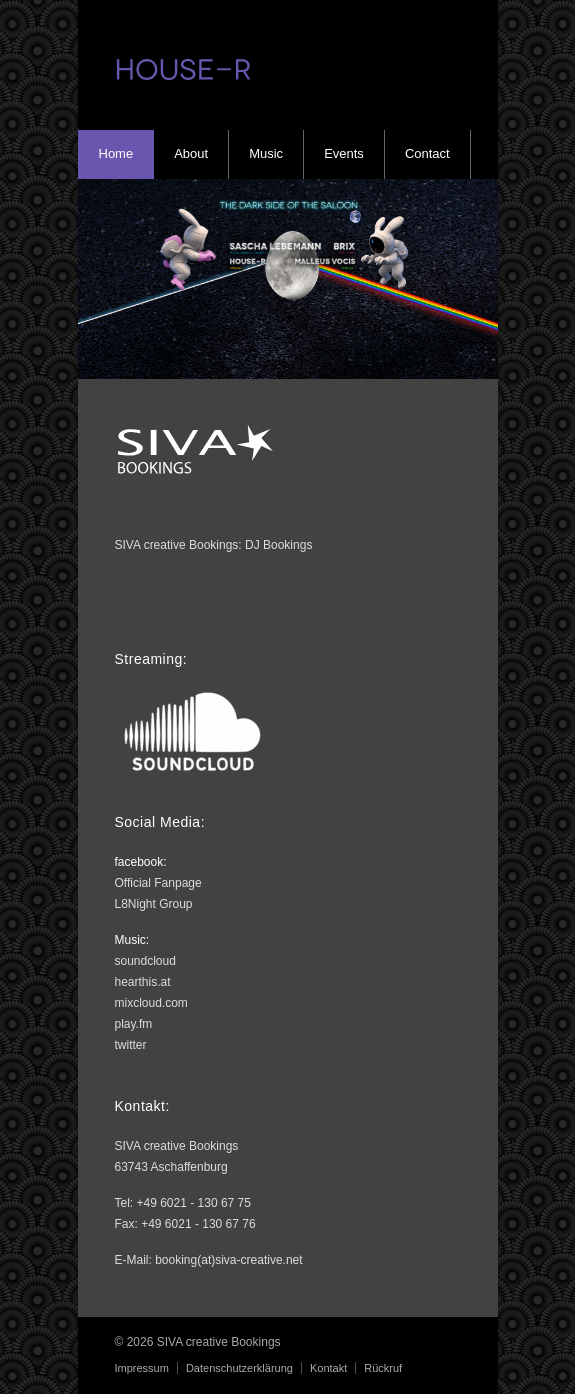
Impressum (142, 1368)
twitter (131, 1045)
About (191, 153)
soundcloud (145, 961)
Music (266, 153)
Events (344, 153)
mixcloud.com (151, 1003)
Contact (427, 153)
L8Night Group (154, 904)
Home (116, 153)
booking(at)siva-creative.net (228, 1260)
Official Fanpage (158, 883)
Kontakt (328, 1368)
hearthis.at (143, 982)
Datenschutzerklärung (239, 1368)
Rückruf (383, 1368)
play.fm (134, 1024)
